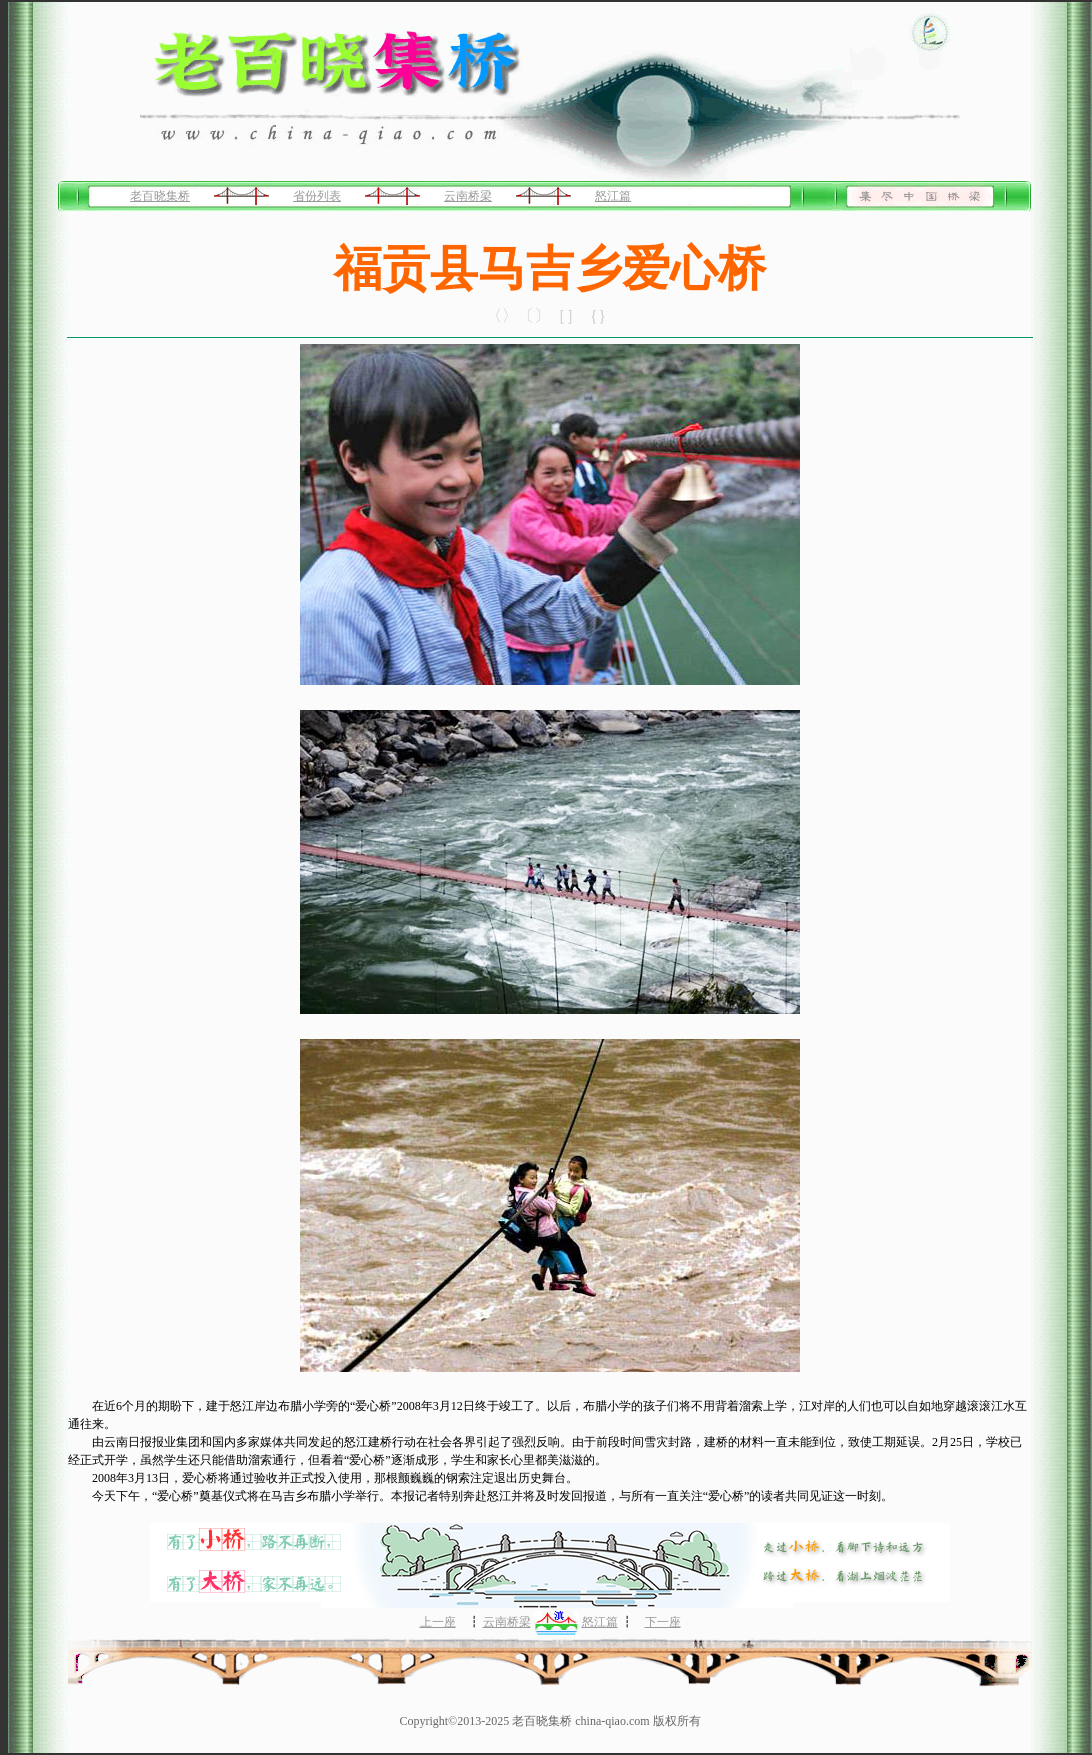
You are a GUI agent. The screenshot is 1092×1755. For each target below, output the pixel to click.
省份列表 (317, 196)
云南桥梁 (468, 196)
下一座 (663, 1622)
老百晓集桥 (160, 196)
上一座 (438, 1622)
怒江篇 (613, 196)
